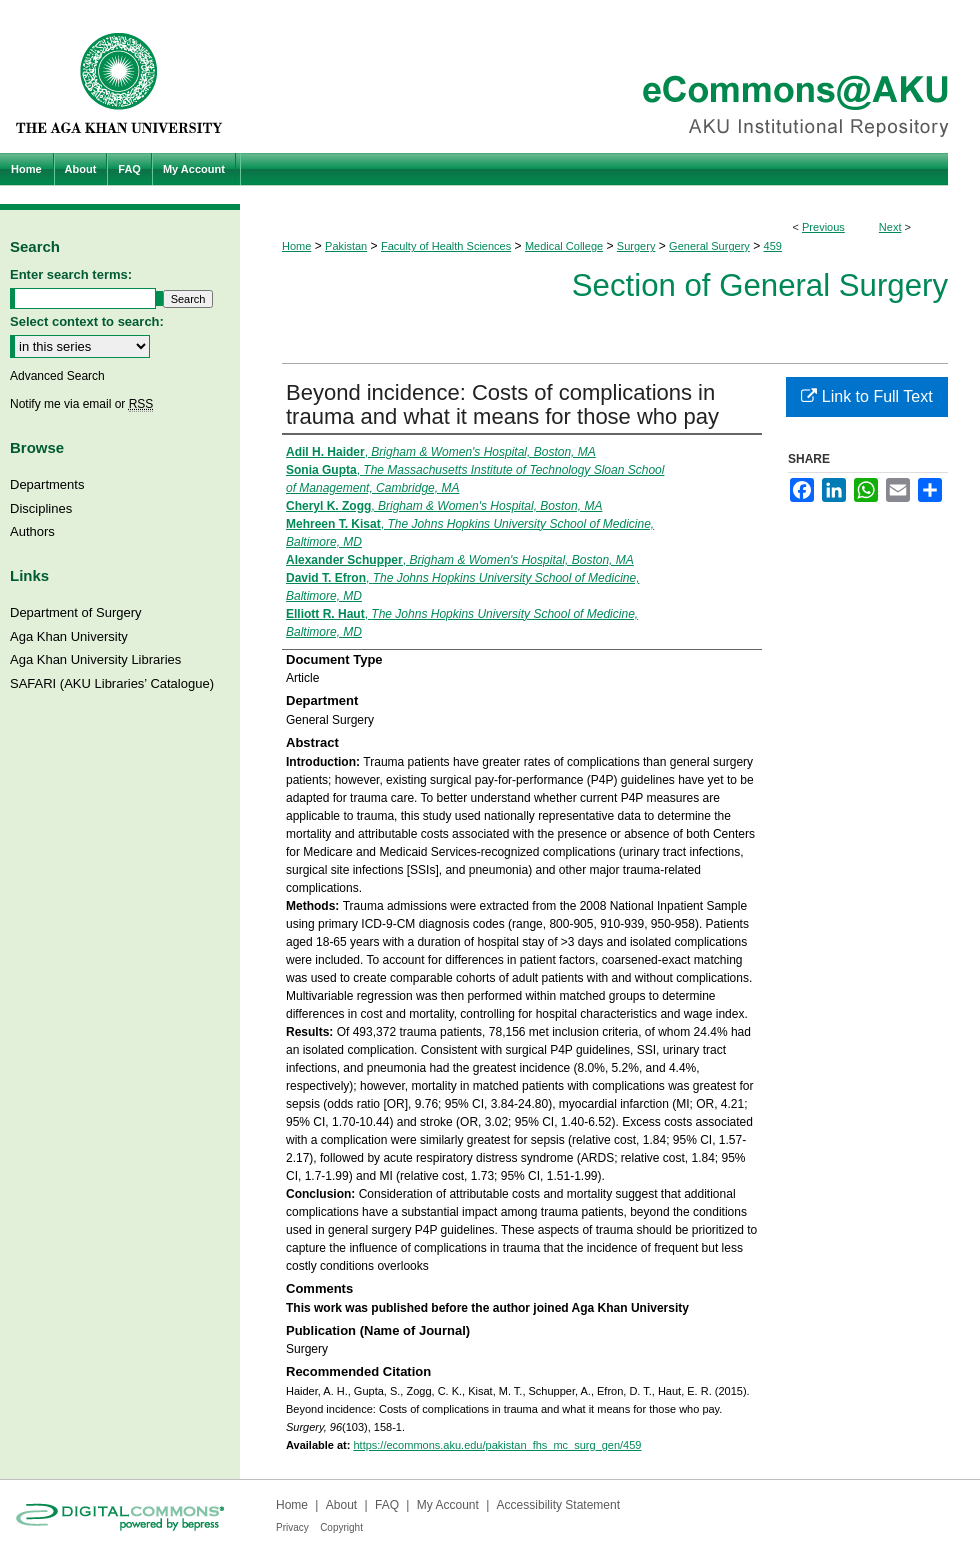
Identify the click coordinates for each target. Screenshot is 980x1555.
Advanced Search (57, 376)
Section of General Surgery (760, 285)
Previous (823, 227)
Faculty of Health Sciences (446, 246)
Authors (32, 531)
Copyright (341, 1527)
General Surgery (709, 246)
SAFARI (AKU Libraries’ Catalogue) (112, 683)
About (341, 1505)
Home (296, 246)
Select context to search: (87, 321)
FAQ (387, 1505)
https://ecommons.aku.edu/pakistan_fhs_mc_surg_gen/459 (497, 1445)
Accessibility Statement (558, 1505)
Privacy (292, 1527)
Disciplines (41, 508)
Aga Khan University (69, 636)
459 (773, 246)
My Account (448, 1505)
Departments (47, 484)
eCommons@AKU (610, 76)
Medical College (564, 246)
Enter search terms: (71, 274)
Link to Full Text (866, 396)
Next (890, 227)
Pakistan (346, 246)
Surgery (636, 246)
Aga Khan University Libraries (95, 659)
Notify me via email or (81, 404)
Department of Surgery (76, 612)
